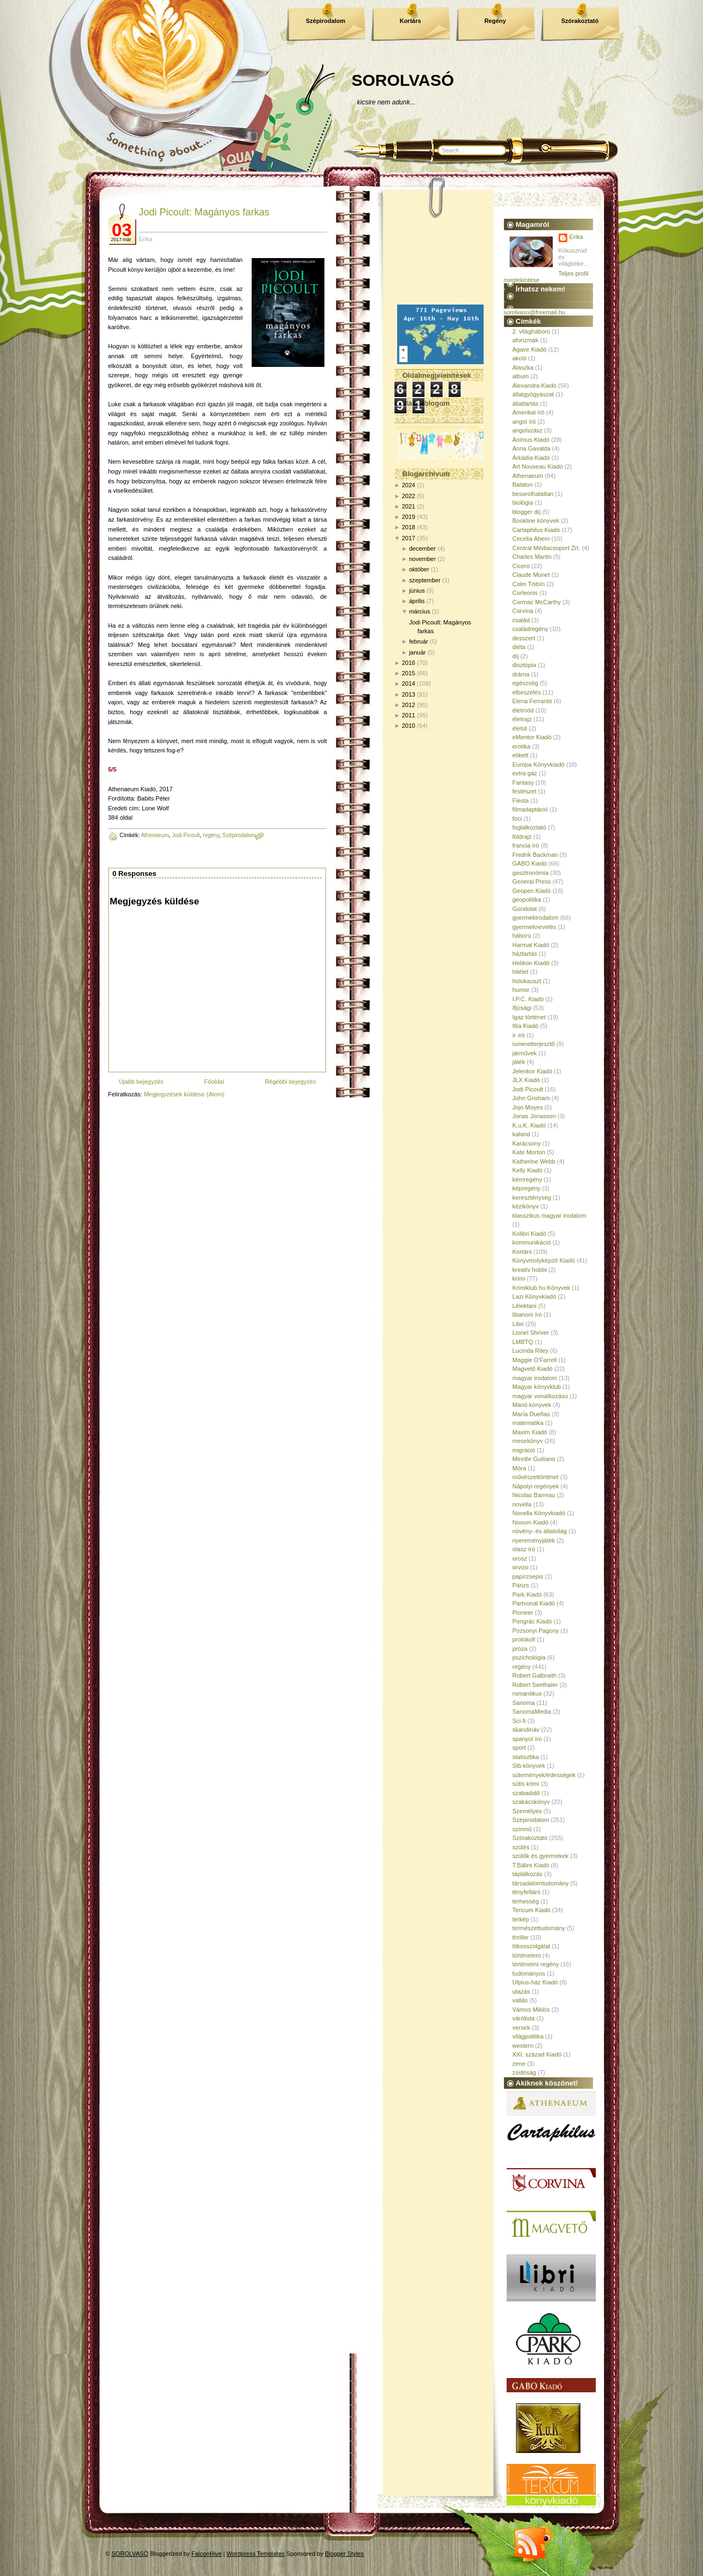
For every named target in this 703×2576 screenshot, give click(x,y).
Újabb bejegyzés (141, 1081)
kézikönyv (526, 1206)
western (523, 2045)
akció (520, 358)
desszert (524, 638)
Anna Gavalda (532, 448)
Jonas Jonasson (534, 1116)
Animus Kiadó (531, 439)
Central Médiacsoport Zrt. (546, 548)
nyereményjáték (534, 1540)
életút (520, 728)
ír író (519, 1035)
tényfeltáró (527, 1892)
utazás (521, 1991)
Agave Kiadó (530, 349)
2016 (408, 662)
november (422, 559)
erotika (522, 746)
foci (517, 818)
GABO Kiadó (530, 863)
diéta (519, 647)
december (422, 548)
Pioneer (523, 1612)
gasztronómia (531, 872)
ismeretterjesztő (534, 1044)
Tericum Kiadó (532, 1910)
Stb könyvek (529, 1765)
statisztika (526, 1757)
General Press (532, 881)
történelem (527, 1955)
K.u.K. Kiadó (529, 1125)
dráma (521, 674)
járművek (525, 1053)
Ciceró (521, 566)
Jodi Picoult (186, 835)
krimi (519, 1278)
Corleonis (525, 592)
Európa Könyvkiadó (539, 764)
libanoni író (527, 1314)
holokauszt (527, 981)
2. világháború (531, 331)
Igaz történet (529, 1017)
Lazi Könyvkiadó (534, 1296)
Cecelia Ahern (531, 538)
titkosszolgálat (531, 1946)
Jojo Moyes (528, 1107)
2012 (408, 705)
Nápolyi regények (536, 1486)
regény (211, 835)
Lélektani (525, 1305)
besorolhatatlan (533, 493)
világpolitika (528, 2036)
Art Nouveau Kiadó (538, 466)
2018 (408, 527)
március (420, 611)
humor (521, 989)
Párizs (521, 1585)
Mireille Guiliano (534, 1459)
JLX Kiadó (526, 1080)
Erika (576, 236)
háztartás (525, 953)
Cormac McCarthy (537, 602)
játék (519, 1062)
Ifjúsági (522, 1007)
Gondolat (525, 909)
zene (519, 2063)
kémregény (527, 1179)
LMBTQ (523, 1342)
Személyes (527, 1811)
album (521, 376)
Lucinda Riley (531, 1350)
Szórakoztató (580, 20)
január (417, 652)
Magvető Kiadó (533, 1368)
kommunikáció (532, 1242)
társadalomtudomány (541, 1883)
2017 (408, 538)
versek (521, 2027)
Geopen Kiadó (532, 890)
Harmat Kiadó (531, 945)
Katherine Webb (534, 1161)
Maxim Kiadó (530, 1432)
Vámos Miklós (531, 2009)
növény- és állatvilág (540, 1531)
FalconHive (206, 2553)
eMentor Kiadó (532, 737)
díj (516, 656)
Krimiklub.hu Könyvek (542, 1287)
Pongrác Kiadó (532, 1621)
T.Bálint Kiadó (531, 1865)
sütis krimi (526, 1783)
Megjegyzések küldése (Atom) (184, 1094)
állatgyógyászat (533, 394)
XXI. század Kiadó (537, 2054)
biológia (523, 502)
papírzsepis (528, 1576)
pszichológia (529, 1657)
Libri (518, 1324)
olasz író (524, 1549)
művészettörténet (536, 1477)
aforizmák (526, 340)
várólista (524, 2018)
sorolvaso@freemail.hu (535, 312)
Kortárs (410, 20)
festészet (525, 791)
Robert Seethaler (535, 1684)
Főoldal (214, 1081)
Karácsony (527, 1143)
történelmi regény (536, 1964)
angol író (524, 421)
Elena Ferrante (533, 701)
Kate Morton (529, 1152)
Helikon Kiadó (531, 963)
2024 (408, 485)
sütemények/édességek (544, 1775)
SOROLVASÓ (403, 80)
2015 (408, 673)
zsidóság (524, 2072)
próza (520, 1648)
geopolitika (527, 899)
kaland (521, 1134)
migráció (524, 1450)
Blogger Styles (344, 2553)
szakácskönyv (531, 1801)
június (417, 590)
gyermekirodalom (536, 917)
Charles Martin (532, 556)
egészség (525, 683)
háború (522, 935)
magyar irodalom (535, 1378)
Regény (495, 20)
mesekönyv (528, 1441)
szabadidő (526, 1793)
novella (522, 1504)
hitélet (520, 971)
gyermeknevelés (534, 927)
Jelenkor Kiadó (533, 1071)
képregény (527, 1188)
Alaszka (523, 367)
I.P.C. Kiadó (528, 999)
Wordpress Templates (255, 2553)
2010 (408, 725)
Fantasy (523, 782)
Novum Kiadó (531, 1522)
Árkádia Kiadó (531, 457)
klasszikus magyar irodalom (549, 1215)
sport (519, 1747)
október (419, 569)
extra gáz (525, 773)
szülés (521, 1847)
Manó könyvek (532, 1404)
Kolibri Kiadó (530, 1233)
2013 (408, 694)
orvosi (520, 1567)
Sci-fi (519, 1721)
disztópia (524, 665)
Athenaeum (155, 835)
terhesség (526, 1901)
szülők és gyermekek (541, 1856)
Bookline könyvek (536, 520)
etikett (520, 755)
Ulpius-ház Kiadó (535, 1982)
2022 (408, 496)
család (521, 620)
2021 (408, 506)
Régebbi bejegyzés (290, 1081)
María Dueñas (531, 1414)
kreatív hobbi (530, 1269)
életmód (523, 710)
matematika (528, 1423)
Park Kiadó (527, 1594)
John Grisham (531, 1098)
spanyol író (527, 1739)
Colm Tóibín (529, 584)
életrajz (522, 719)
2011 (408, 715)
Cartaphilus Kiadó (536, 530)
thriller (521, 1937)
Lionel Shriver (531, 1332)
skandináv (526, 1729)
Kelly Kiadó (528, 1170)
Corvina (523, 611)
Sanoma (524, 1702)
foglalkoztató (530, 827)
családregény (530, 629)
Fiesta (521, 800)
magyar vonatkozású (540, 1396)
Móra (519, 1468)
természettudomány (539, 1928)
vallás (520, 2000)
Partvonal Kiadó (534, 1603)
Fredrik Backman (535, 854)
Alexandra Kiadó (535, 385)
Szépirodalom (325, 20)
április (417, 601)
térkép (521, 1919)
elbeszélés (527, 692)
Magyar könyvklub (537, 1386)
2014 (408, 683)
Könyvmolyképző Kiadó (544, 1260)
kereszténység (532, 1197)
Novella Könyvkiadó (539, 1513)
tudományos (529, 1973)
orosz (520, 1558)
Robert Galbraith (535, 1675)
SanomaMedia (532, 1711)
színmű (522, 1829)
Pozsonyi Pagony (536, 1630)
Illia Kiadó (526, 1026)
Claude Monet (531, 574)
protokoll (524, 1639)
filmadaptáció (530, 809)
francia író (526, 845)
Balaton (523, 484)
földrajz (522, 836)
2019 (408, 516)
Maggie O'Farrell (535, 1360)
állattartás (526, 403)
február (418, 641)
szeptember (424, 580)
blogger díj (527, 512)
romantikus (527, 1693)
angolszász (528, 430)
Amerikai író (529, 412)
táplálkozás (528, 1874)
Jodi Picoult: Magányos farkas (204, 212)
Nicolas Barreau (534, 1495)
